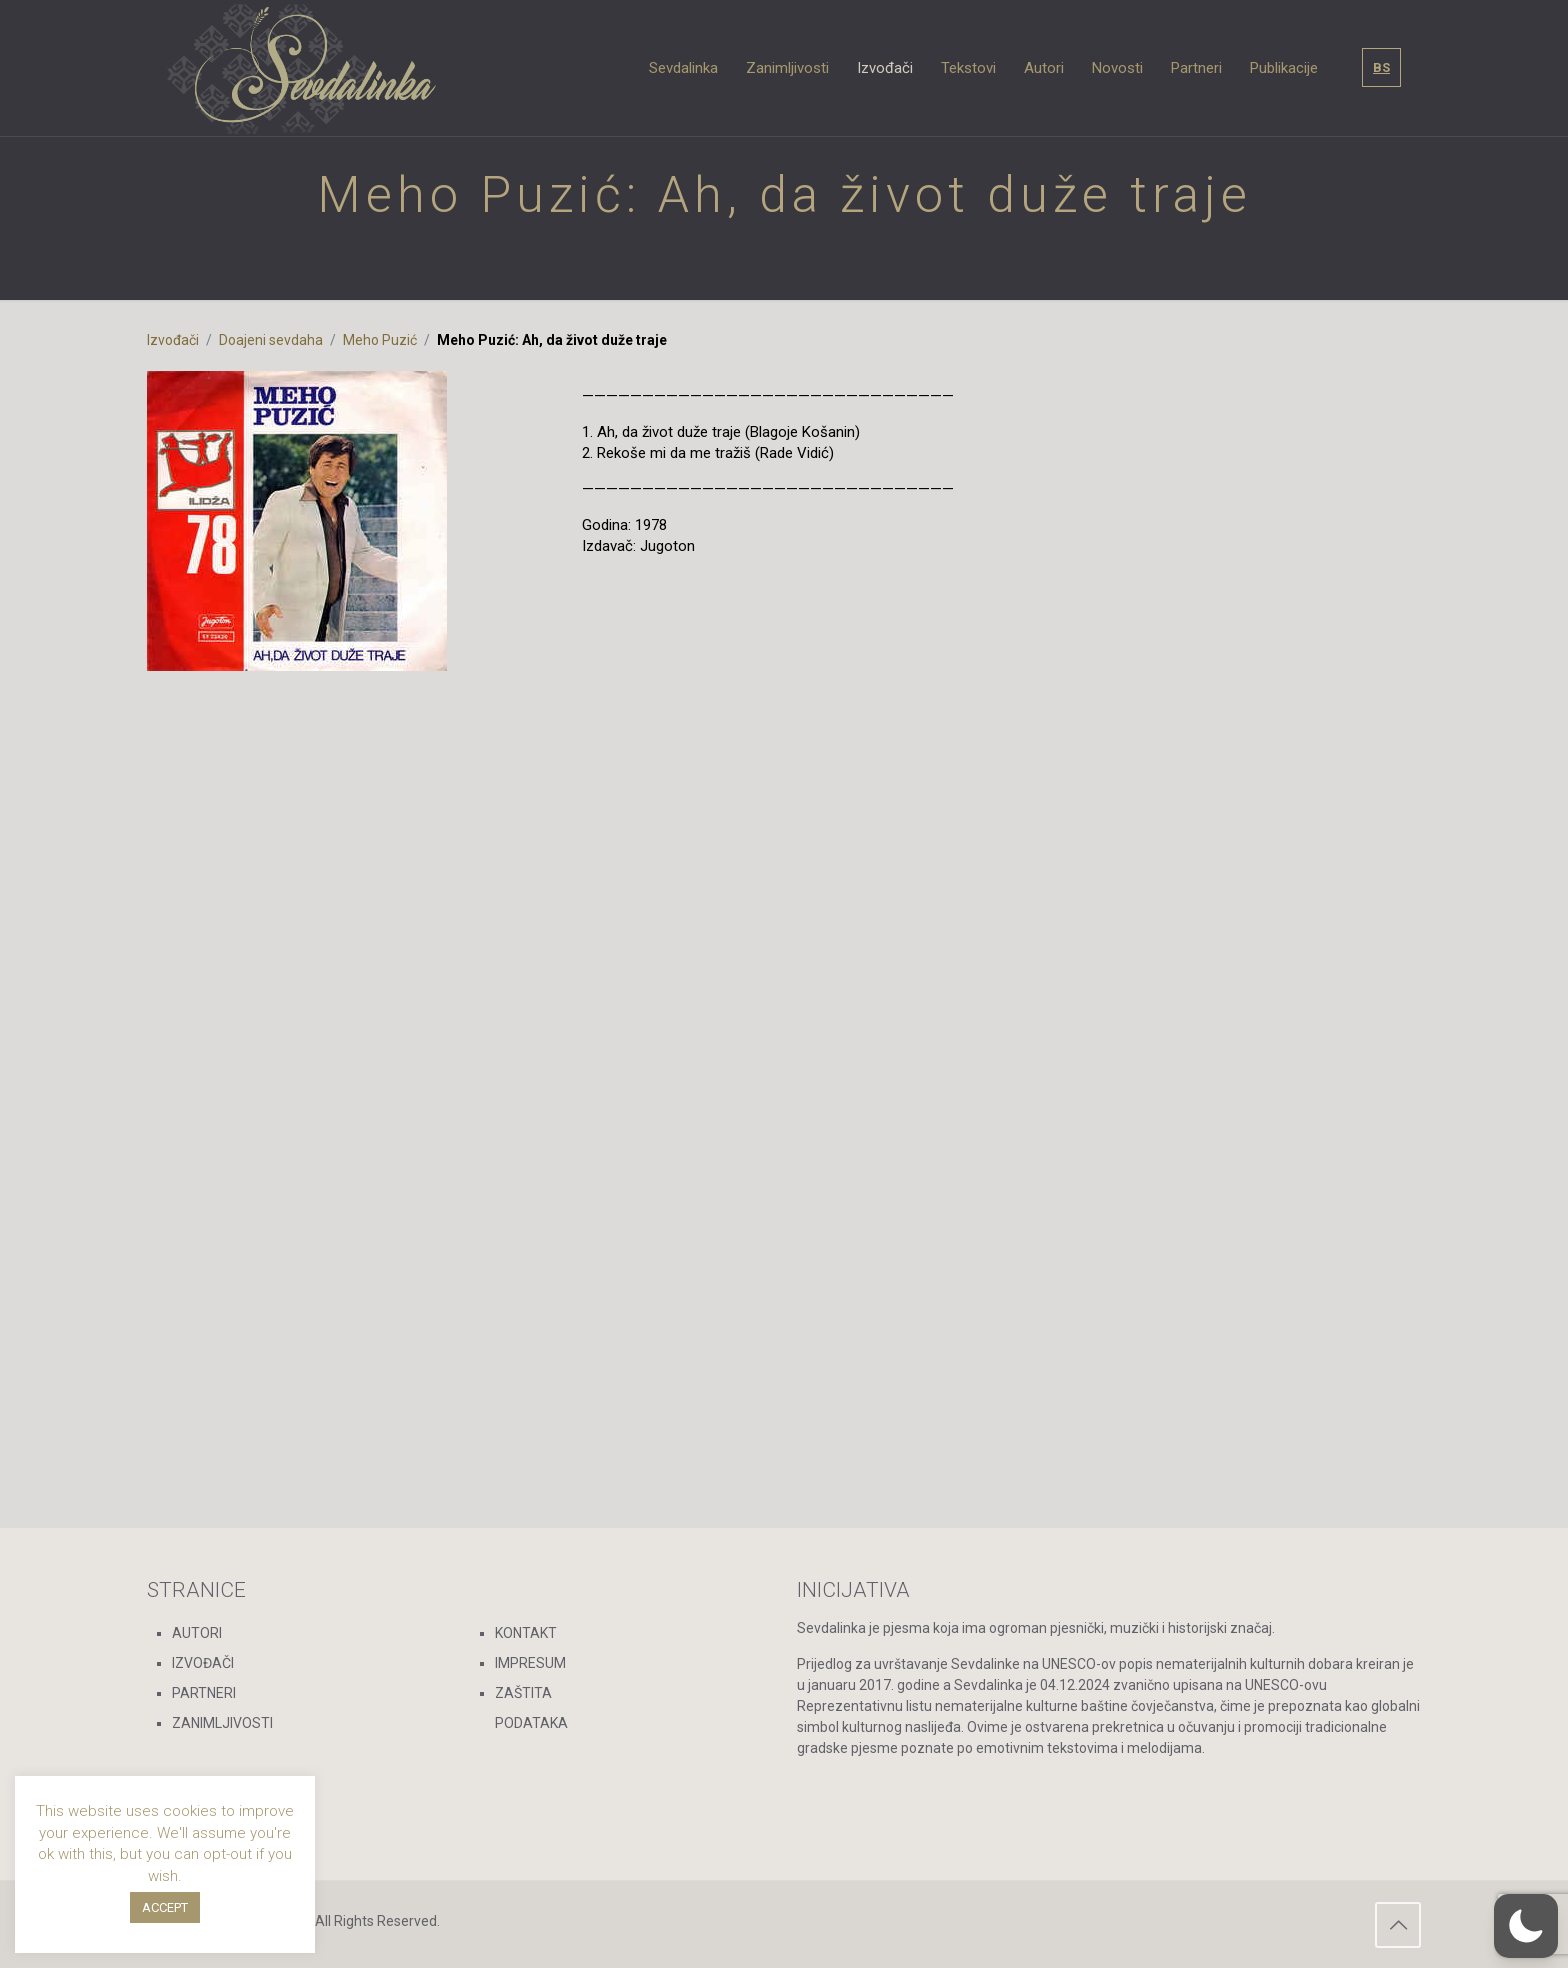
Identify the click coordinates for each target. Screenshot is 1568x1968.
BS (1381, 67)
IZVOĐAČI (203, 1663)
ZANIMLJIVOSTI (222, 1723)
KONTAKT (526, 1633)
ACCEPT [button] (165, 1907)
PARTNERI (204, 1693)
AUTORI (197, 1633)
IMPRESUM (530, 1663)
